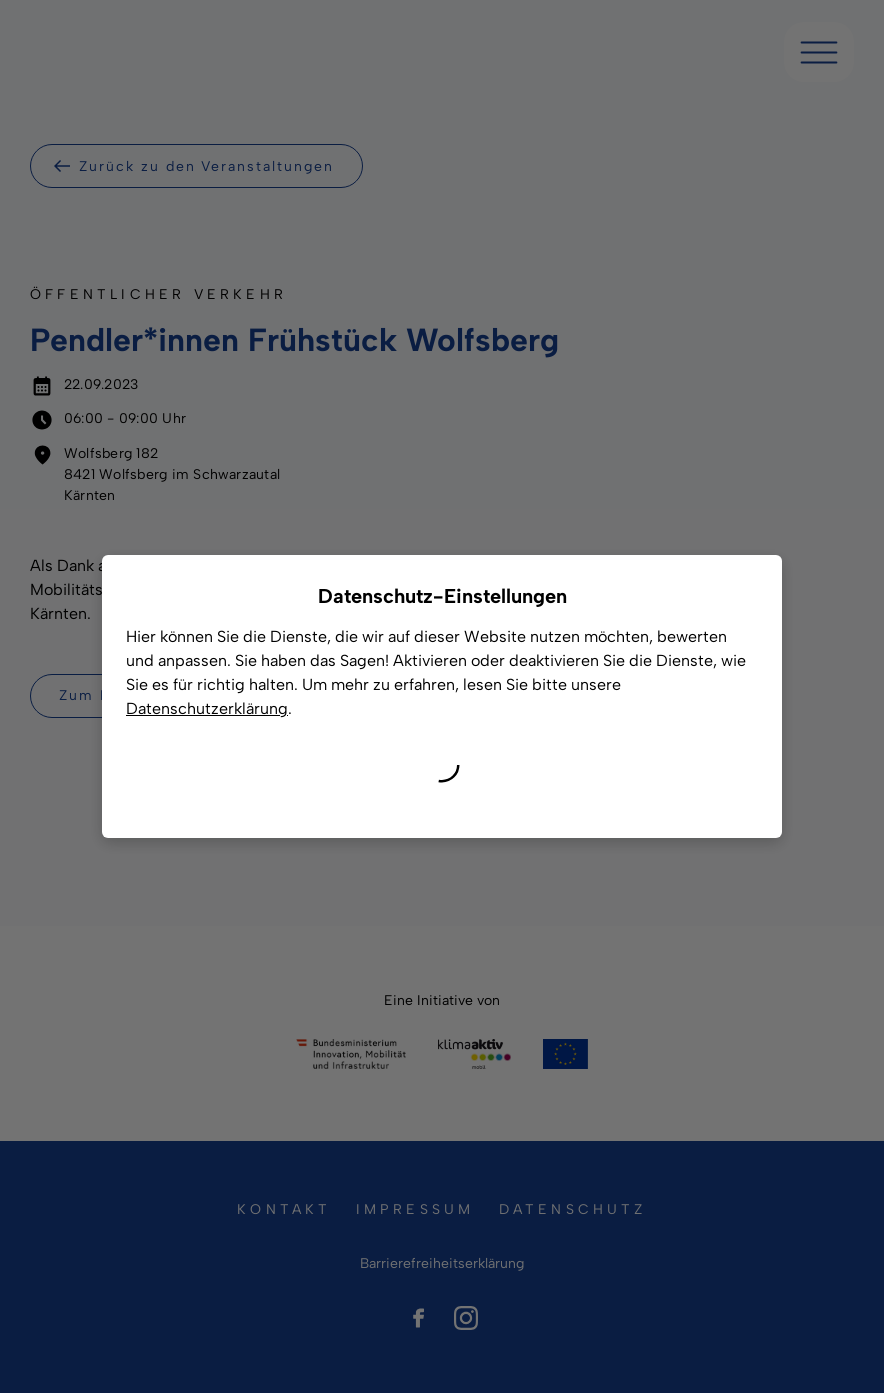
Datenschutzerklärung (207, 708)
